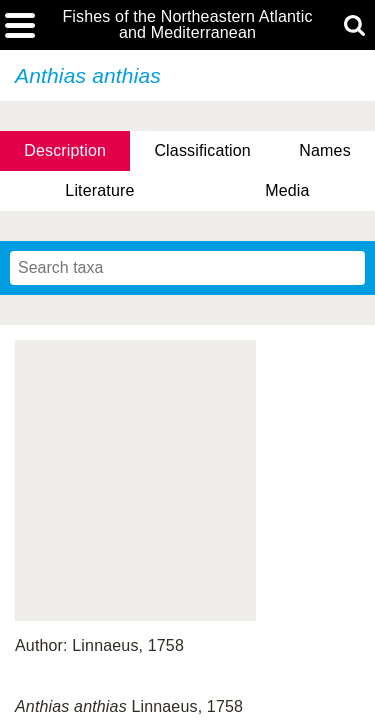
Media (287, 190)
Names (324, 150)
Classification (202, 150)
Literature (99, 190)
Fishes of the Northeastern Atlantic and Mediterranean (187, 25)
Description (65, 150)
